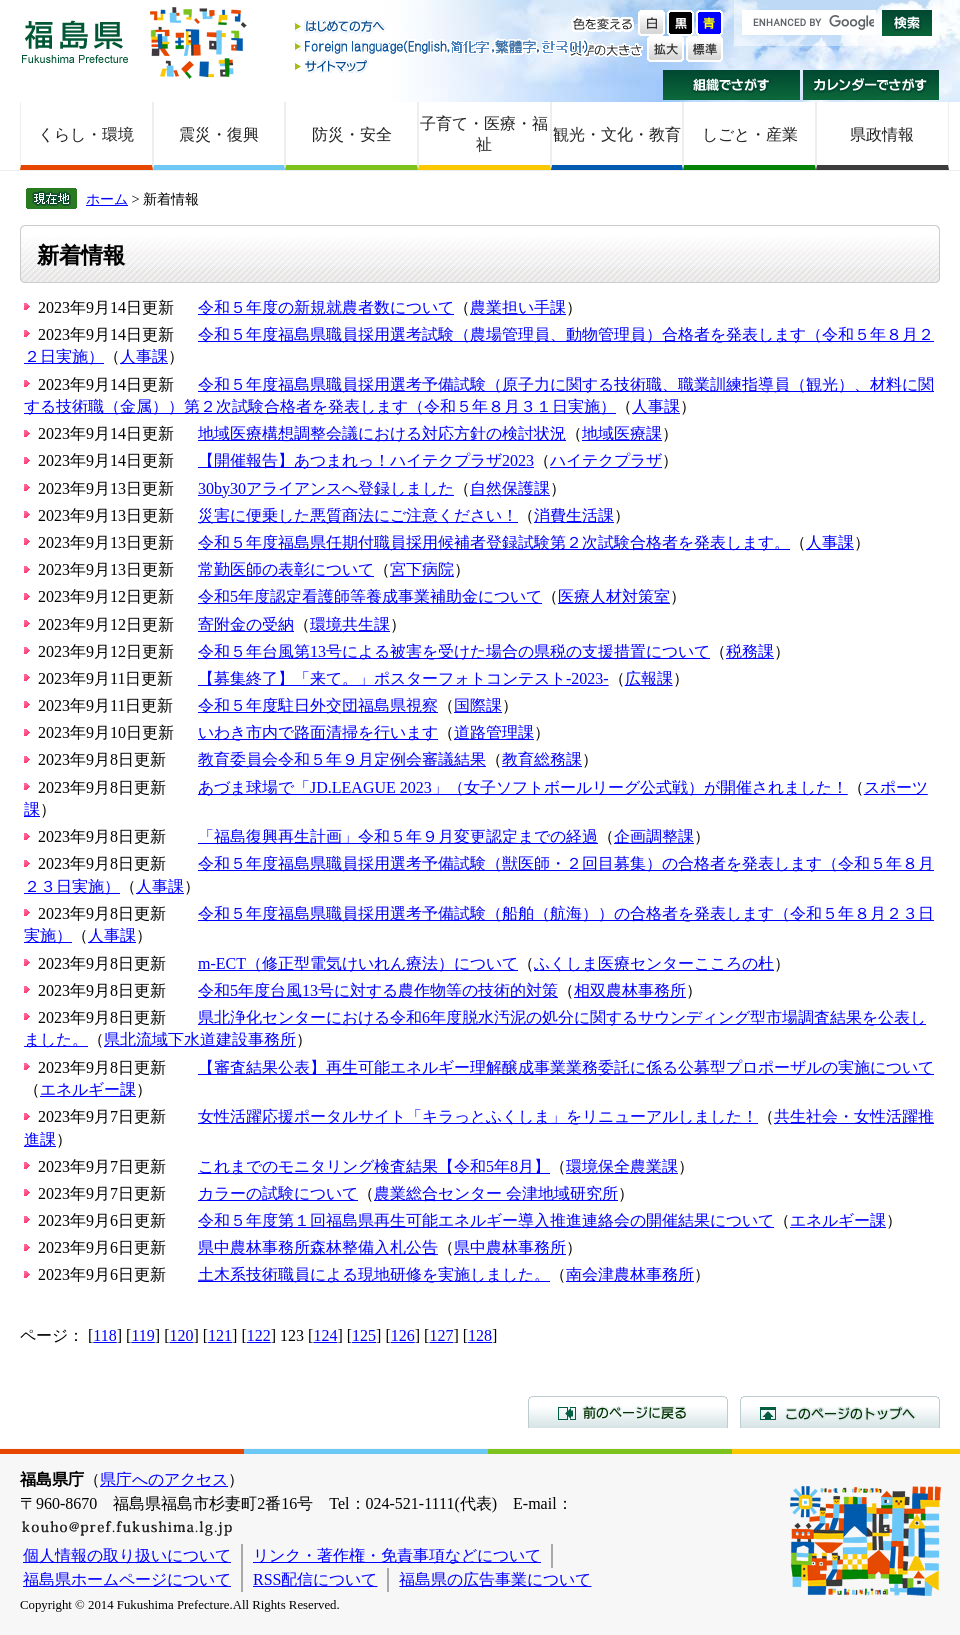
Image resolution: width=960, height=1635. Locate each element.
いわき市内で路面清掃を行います (318, 732)
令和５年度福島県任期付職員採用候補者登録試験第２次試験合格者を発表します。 (494, 542)
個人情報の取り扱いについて (127, 1555)
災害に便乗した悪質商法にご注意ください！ (358, 515)
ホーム (107, 199)
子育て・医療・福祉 (484, 134)
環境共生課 (350, 624)
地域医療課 (622, 433)
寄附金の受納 (246, 624)
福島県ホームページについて (127, 1579)
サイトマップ (443, 65)
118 (104, 1335)
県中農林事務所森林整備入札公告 (318, 1247)
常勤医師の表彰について (286, 569)
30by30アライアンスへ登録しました (326, 488)
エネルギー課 (88, 1089)
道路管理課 (494, 732)
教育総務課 (542, 759)
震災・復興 (219, 134)
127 (441, 1335)
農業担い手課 (518, 307)
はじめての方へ (443, 27)
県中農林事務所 (510, 1247)
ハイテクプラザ (606, 460)
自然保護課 (510, 488)
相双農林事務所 (630, 990)
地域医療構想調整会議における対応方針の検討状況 (382, 433)
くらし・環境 (86, 134)
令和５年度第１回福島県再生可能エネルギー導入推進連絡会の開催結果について (486, 1220)
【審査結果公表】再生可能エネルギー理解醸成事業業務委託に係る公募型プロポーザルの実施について (566, 1067)
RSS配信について (315, 1579)
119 (142, 1335)
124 (325, 1335)
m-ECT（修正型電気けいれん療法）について (358, 963)
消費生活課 (574, 515)
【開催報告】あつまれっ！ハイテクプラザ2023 (366, 460)
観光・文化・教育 (617, 134)
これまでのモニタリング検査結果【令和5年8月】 (374, 1166)
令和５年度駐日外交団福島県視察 (318, 705)
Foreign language (443, 46)
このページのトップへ (840, 1412)
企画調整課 (654, 836)
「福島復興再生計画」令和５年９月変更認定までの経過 (398, 836)
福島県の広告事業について (495, 1579)
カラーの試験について (278, 1193)
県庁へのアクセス (164, 1479)
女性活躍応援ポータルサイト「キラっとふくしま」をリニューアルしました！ (478, 1116)
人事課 (144, 356)
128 (480, 1335)
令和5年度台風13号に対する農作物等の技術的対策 (378, 990)
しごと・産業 (750, 134)
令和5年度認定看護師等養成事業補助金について (370, 596)
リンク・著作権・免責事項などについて (397, 1555)
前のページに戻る (628, 1412)
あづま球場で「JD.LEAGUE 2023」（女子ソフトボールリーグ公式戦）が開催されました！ (523, 787)
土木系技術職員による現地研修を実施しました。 (374, 1274)
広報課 (649, 678)
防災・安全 (352, 134)
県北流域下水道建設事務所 (200, 1039)
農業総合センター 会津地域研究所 (496, 1193)
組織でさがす (731, 85)
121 (220, 1335)
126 (403, 1335)
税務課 (750, 651)
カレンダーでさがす (871, 85)
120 (181, 1335)
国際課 (478, 705)
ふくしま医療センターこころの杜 (654, 963)
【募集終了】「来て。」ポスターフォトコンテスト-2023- (403, 678)
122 (259, 1335)
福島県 (75, 41)
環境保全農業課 (622, 1166)
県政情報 (882, 134)
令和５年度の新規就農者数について (326, 307)
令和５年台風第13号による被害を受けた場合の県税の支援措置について (454, 651)
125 (364, 1335)
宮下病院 (422, 569)
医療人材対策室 (614, 596)
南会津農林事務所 (630, 1274)
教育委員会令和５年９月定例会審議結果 (342, 759)
